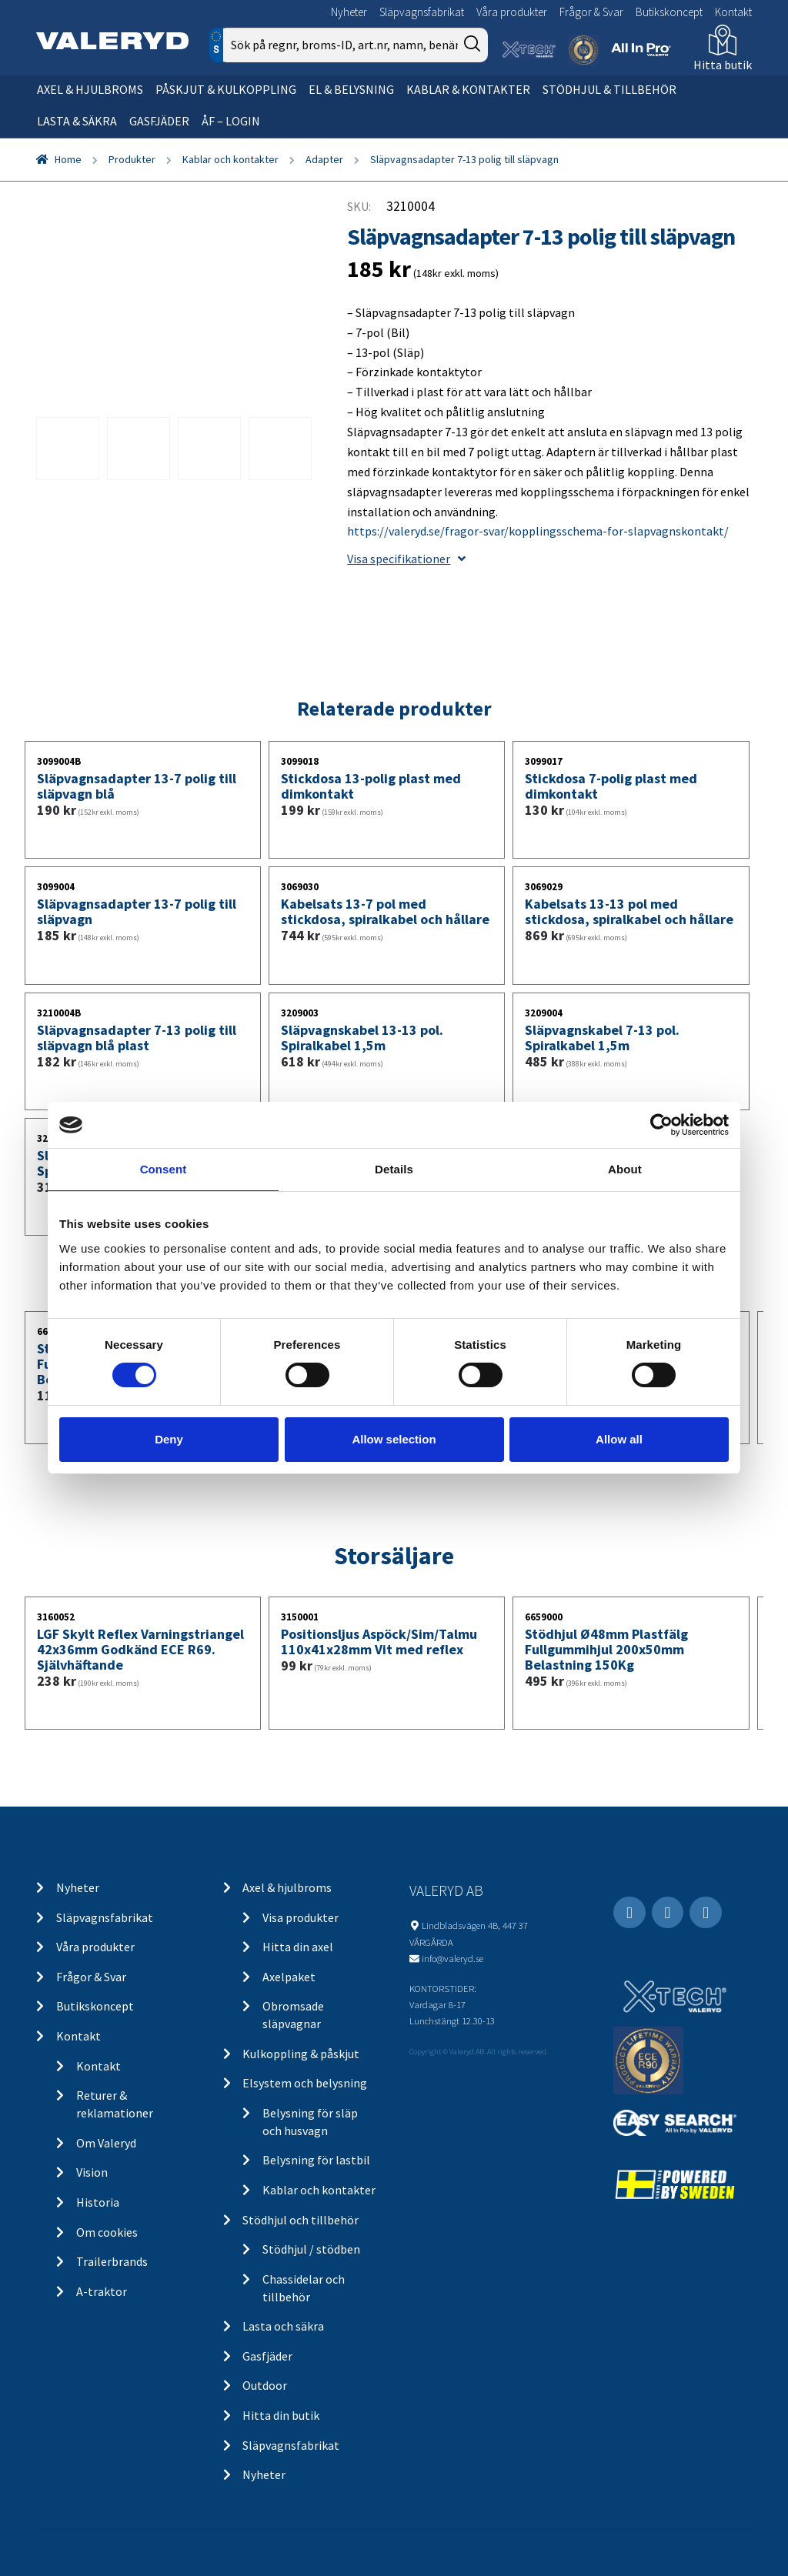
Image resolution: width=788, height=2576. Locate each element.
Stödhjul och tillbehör (300, 2219)
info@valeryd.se (452, 1958)
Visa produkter (300, 1917)
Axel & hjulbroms (90, 89)
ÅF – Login (231, 120)
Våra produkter (511, 12)
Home (68, 159)
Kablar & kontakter (468, 89)
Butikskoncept (669, 12)
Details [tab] (394, 1169)
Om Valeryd (106, 2143)
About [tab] (625, 1169)
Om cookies (107, 2232)
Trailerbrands (112, 2261)
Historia (97, 2202)
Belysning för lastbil (316, 2159)
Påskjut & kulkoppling (225, 89)
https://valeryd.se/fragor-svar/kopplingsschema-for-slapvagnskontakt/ (538, 531)
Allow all (619, 1439)
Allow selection (394, 1439)
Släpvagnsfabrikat (421, 12)
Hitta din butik (280, 2415)
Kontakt (733, 12)
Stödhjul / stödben (311, 2249)
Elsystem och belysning (304, 2082)
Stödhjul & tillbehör (609, 89)
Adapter (324, 159)
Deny (169, 1439)
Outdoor (264, 2385)
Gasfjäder (159, 120)
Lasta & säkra (77, 120)
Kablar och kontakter (230, 159)
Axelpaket (289, 1976)
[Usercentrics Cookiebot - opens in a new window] (661, 1124)
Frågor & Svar (591, 12)
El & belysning (351, 89)
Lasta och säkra (283, 2326)
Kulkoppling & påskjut (300, 2053)
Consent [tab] (163, 1169)
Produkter (132, 159)
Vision (92, 2172)
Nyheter (349, 12)
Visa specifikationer (406, 558)
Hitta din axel (297, 1946)
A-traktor (101, 2291)
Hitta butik (722, 64)
